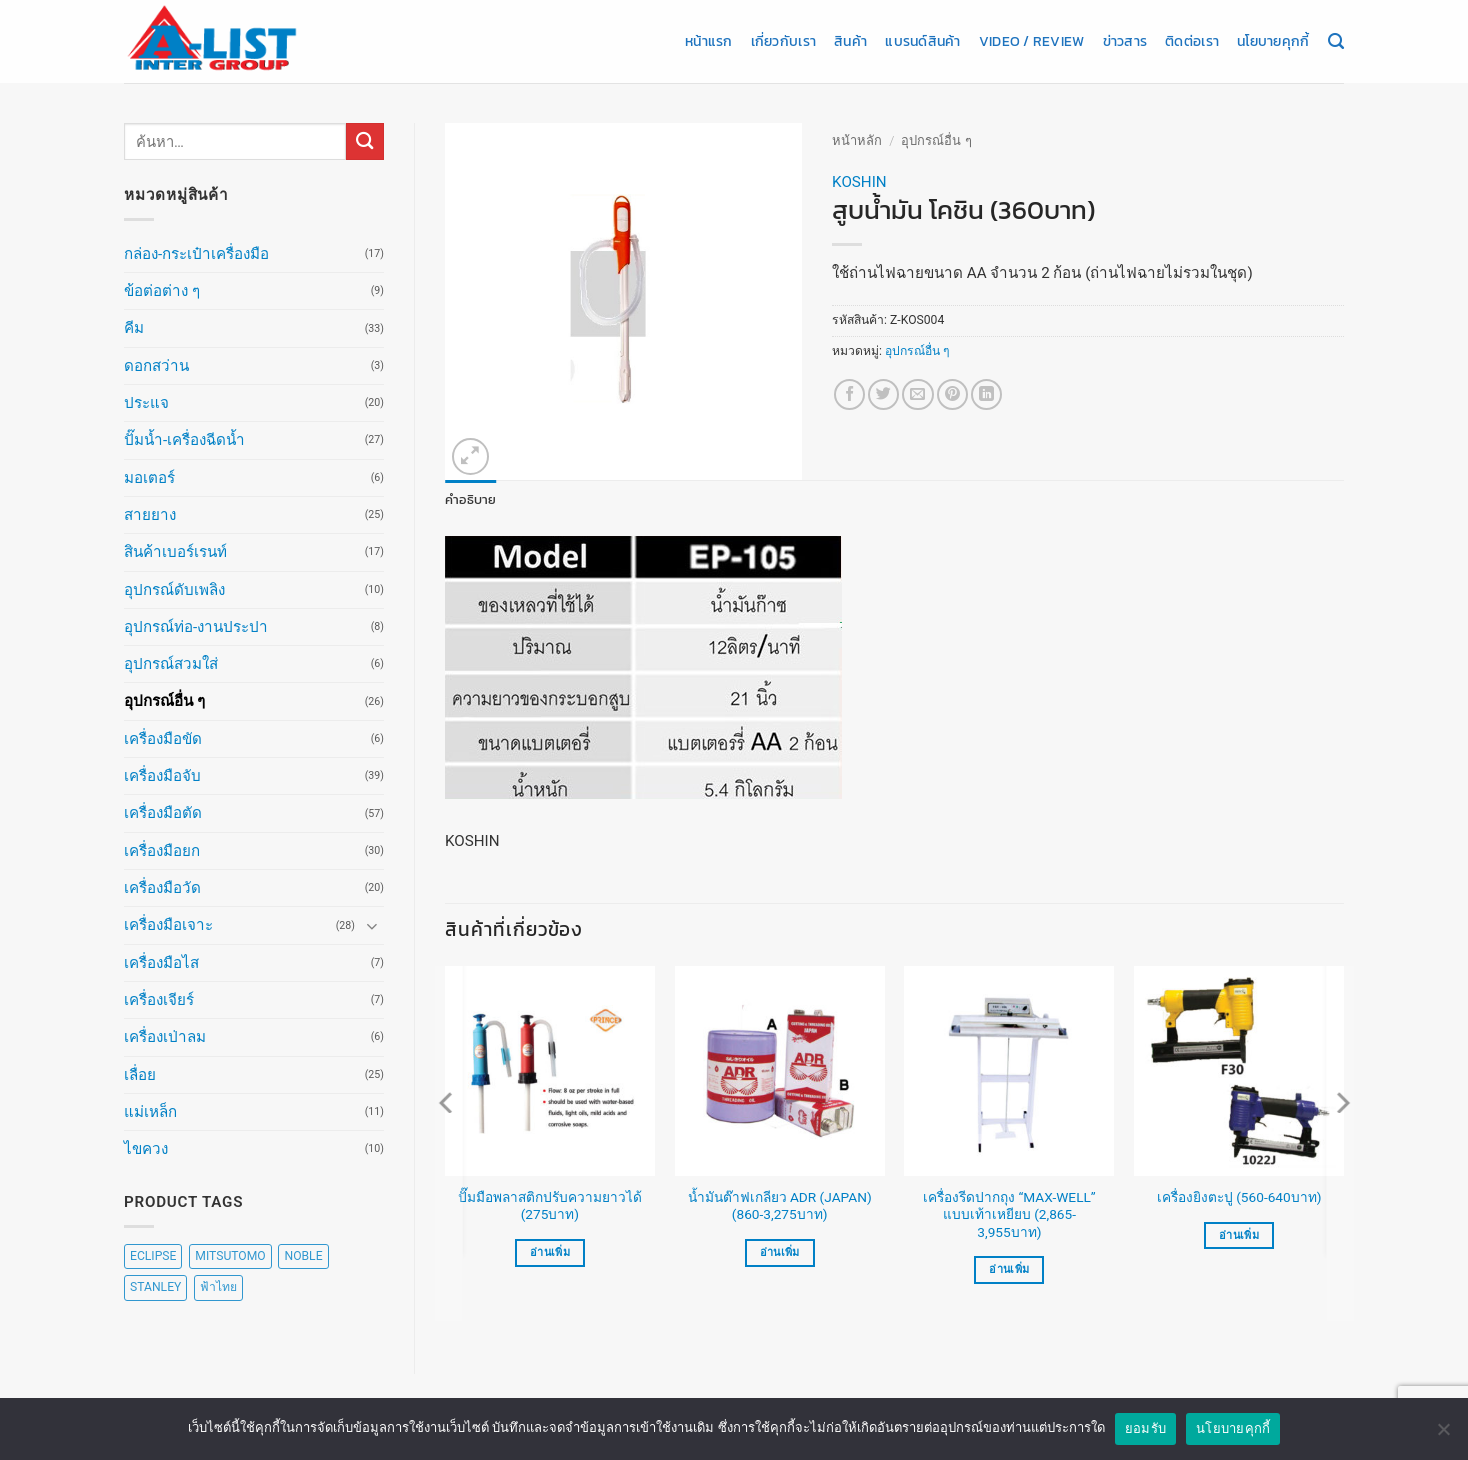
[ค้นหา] (1336, 42)
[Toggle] (372, 925)
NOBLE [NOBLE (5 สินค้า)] (303, 1256)
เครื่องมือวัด (162, 888)
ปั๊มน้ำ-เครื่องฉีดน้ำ (184, 440)
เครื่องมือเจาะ (168, 925)
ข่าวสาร (1125, 41)
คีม (134, 328)
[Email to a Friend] (917, 394)
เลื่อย (140, 1075)
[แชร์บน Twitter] (883, 394)
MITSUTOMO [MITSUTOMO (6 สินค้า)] (230, 1256)
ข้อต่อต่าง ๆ (162, 291)
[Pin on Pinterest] (952, 394)
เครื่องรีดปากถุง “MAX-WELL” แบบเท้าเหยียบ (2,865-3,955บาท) (1009, 1214)
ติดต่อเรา (1192, 41)
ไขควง (146, 1149)
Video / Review (1032, 41)
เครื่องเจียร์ (159, 1000)
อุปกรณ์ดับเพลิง (174, 590)
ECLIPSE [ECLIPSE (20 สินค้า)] (153, 1256)
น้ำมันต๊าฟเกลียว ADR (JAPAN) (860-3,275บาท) (780, 1205)
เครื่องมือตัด (163, 813)
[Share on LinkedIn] (986, 394)
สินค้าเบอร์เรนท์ (175, 552)
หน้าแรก (709, 41)
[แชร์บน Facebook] (849, 394)
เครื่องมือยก (162, 851)
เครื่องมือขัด (163, 739)
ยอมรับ (1145, 1434)
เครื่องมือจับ (162, 776)
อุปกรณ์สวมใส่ (171, 664)
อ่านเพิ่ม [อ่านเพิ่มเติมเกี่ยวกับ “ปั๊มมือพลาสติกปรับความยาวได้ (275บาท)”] (550, 1251)
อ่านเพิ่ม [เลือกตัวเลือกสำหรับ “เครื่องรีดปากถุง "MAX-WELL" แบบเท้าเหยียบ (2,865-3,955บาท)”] (1009, 1269)
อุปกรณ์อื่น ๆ (164, 701)
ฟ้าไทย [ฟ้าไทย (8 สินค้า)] (218, 1287)
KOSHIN (859, 182)
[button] (470, 456)
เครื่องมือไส (161, 963)
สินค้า (850, 41)
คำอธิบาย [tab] (467, 499)
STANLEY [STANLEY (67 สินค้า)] (155, 1287)
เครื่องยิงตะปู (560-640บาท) (1239, 1197)
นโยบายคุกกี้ (1273, 41)
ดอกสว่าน (156, 366)
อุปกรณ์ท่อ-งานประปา (196, 627)
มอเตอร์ (149, 478)
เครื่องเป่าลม (165, 1037)
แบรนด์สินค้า (922, 41)
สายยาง (150, 515)
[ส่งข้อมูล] (365, 141)
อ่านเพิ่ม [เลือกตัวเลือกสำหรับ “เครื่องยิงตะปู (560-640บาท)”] (1239, 1234)
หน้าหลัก (857, 140)
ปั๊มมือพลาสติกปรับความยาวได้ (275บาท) (550, 1205)
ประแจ (146, 403)
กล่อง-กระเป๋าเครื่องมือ (196, 254)
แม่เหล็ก (150, 1112)
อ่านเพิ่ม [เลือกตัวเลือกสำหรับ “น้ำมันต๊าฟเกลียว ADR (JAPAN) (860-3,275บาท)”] (780, 1251)
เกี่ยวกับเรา (783, 41)
